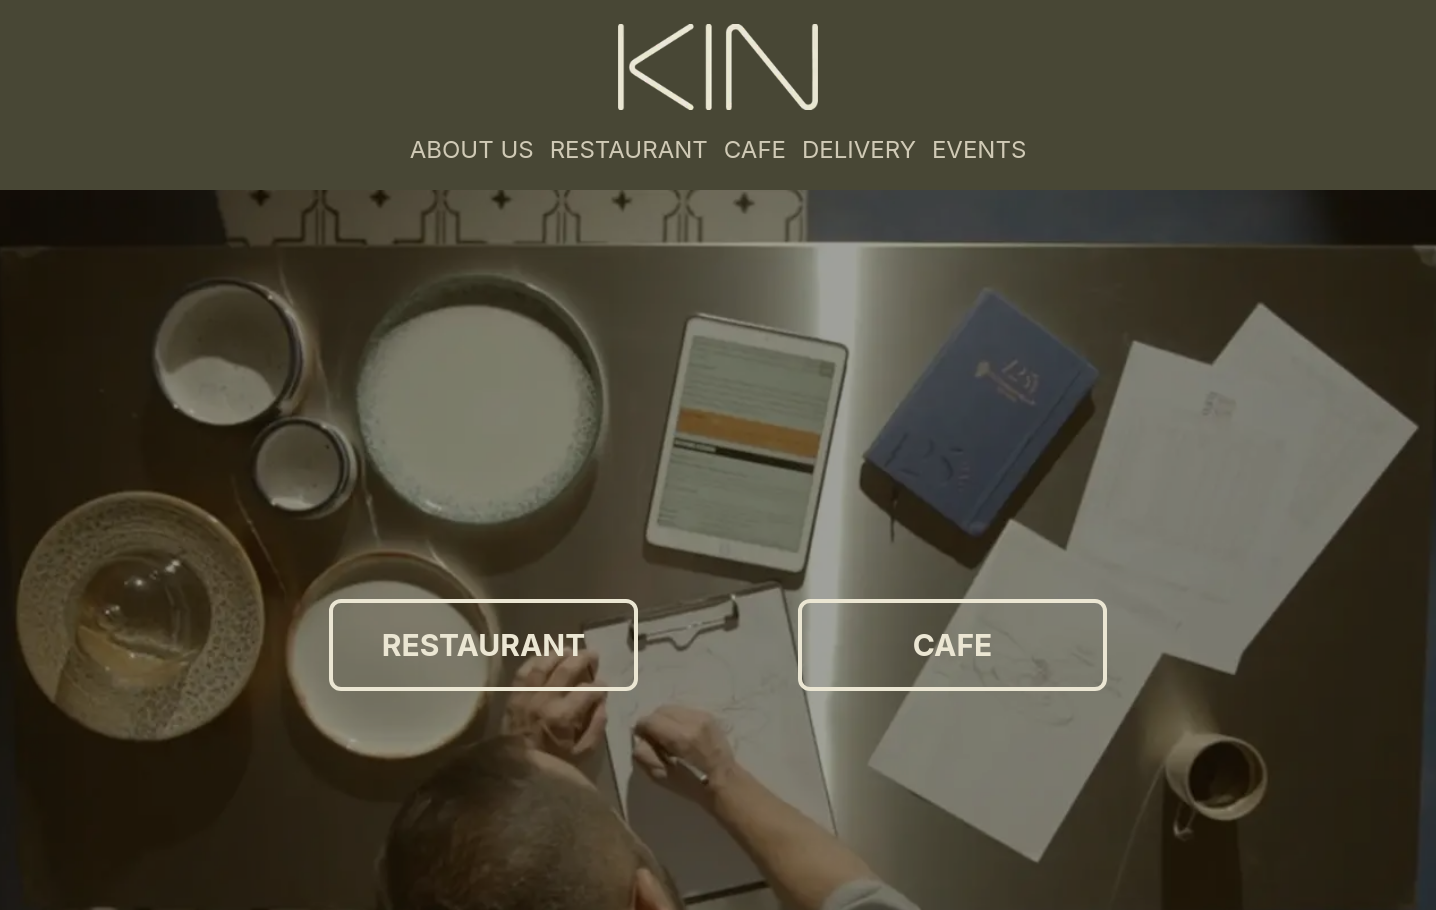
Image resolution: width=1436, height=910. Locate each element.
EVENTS (979, 149)
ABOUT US (472, 149)
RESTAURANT (629, 149)
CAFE (755, 149)
